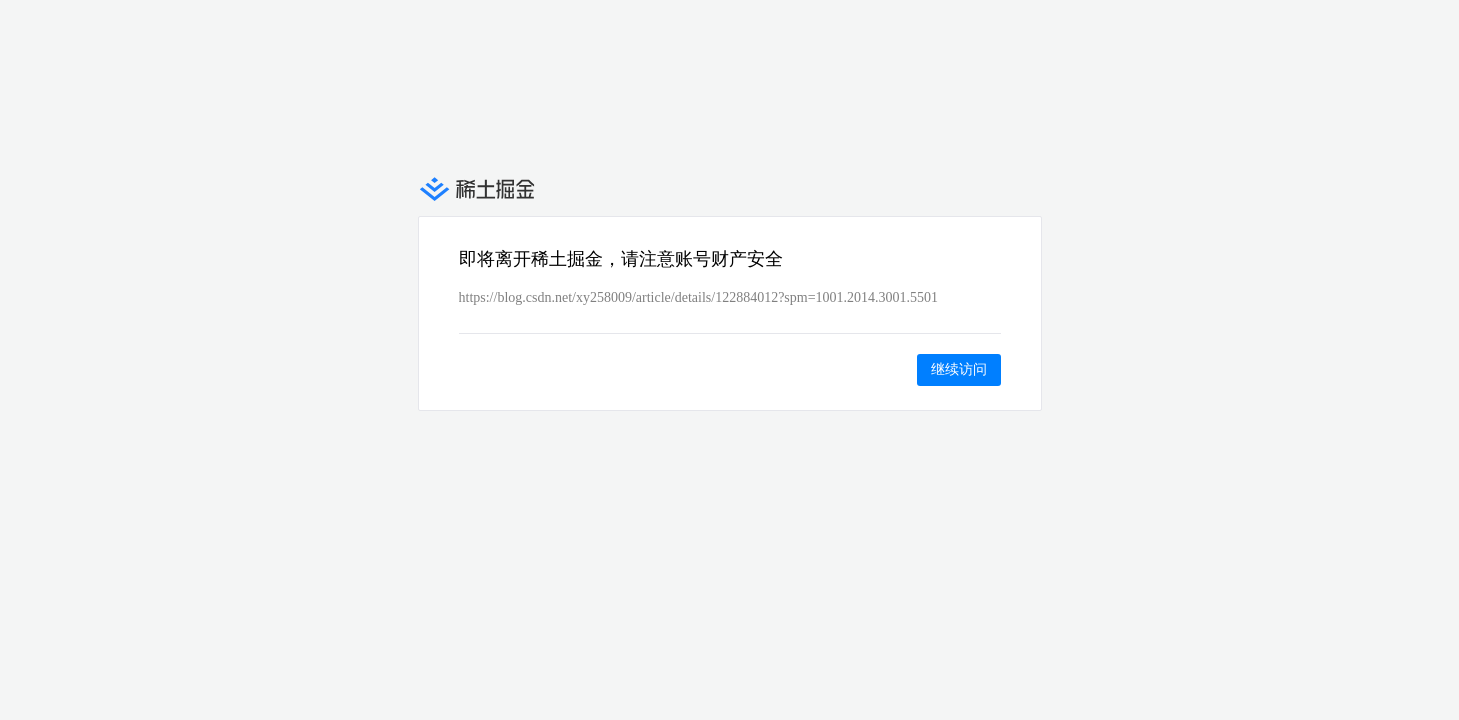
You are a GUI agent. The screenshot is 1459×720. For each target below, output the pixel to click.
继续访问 (959, 369)
